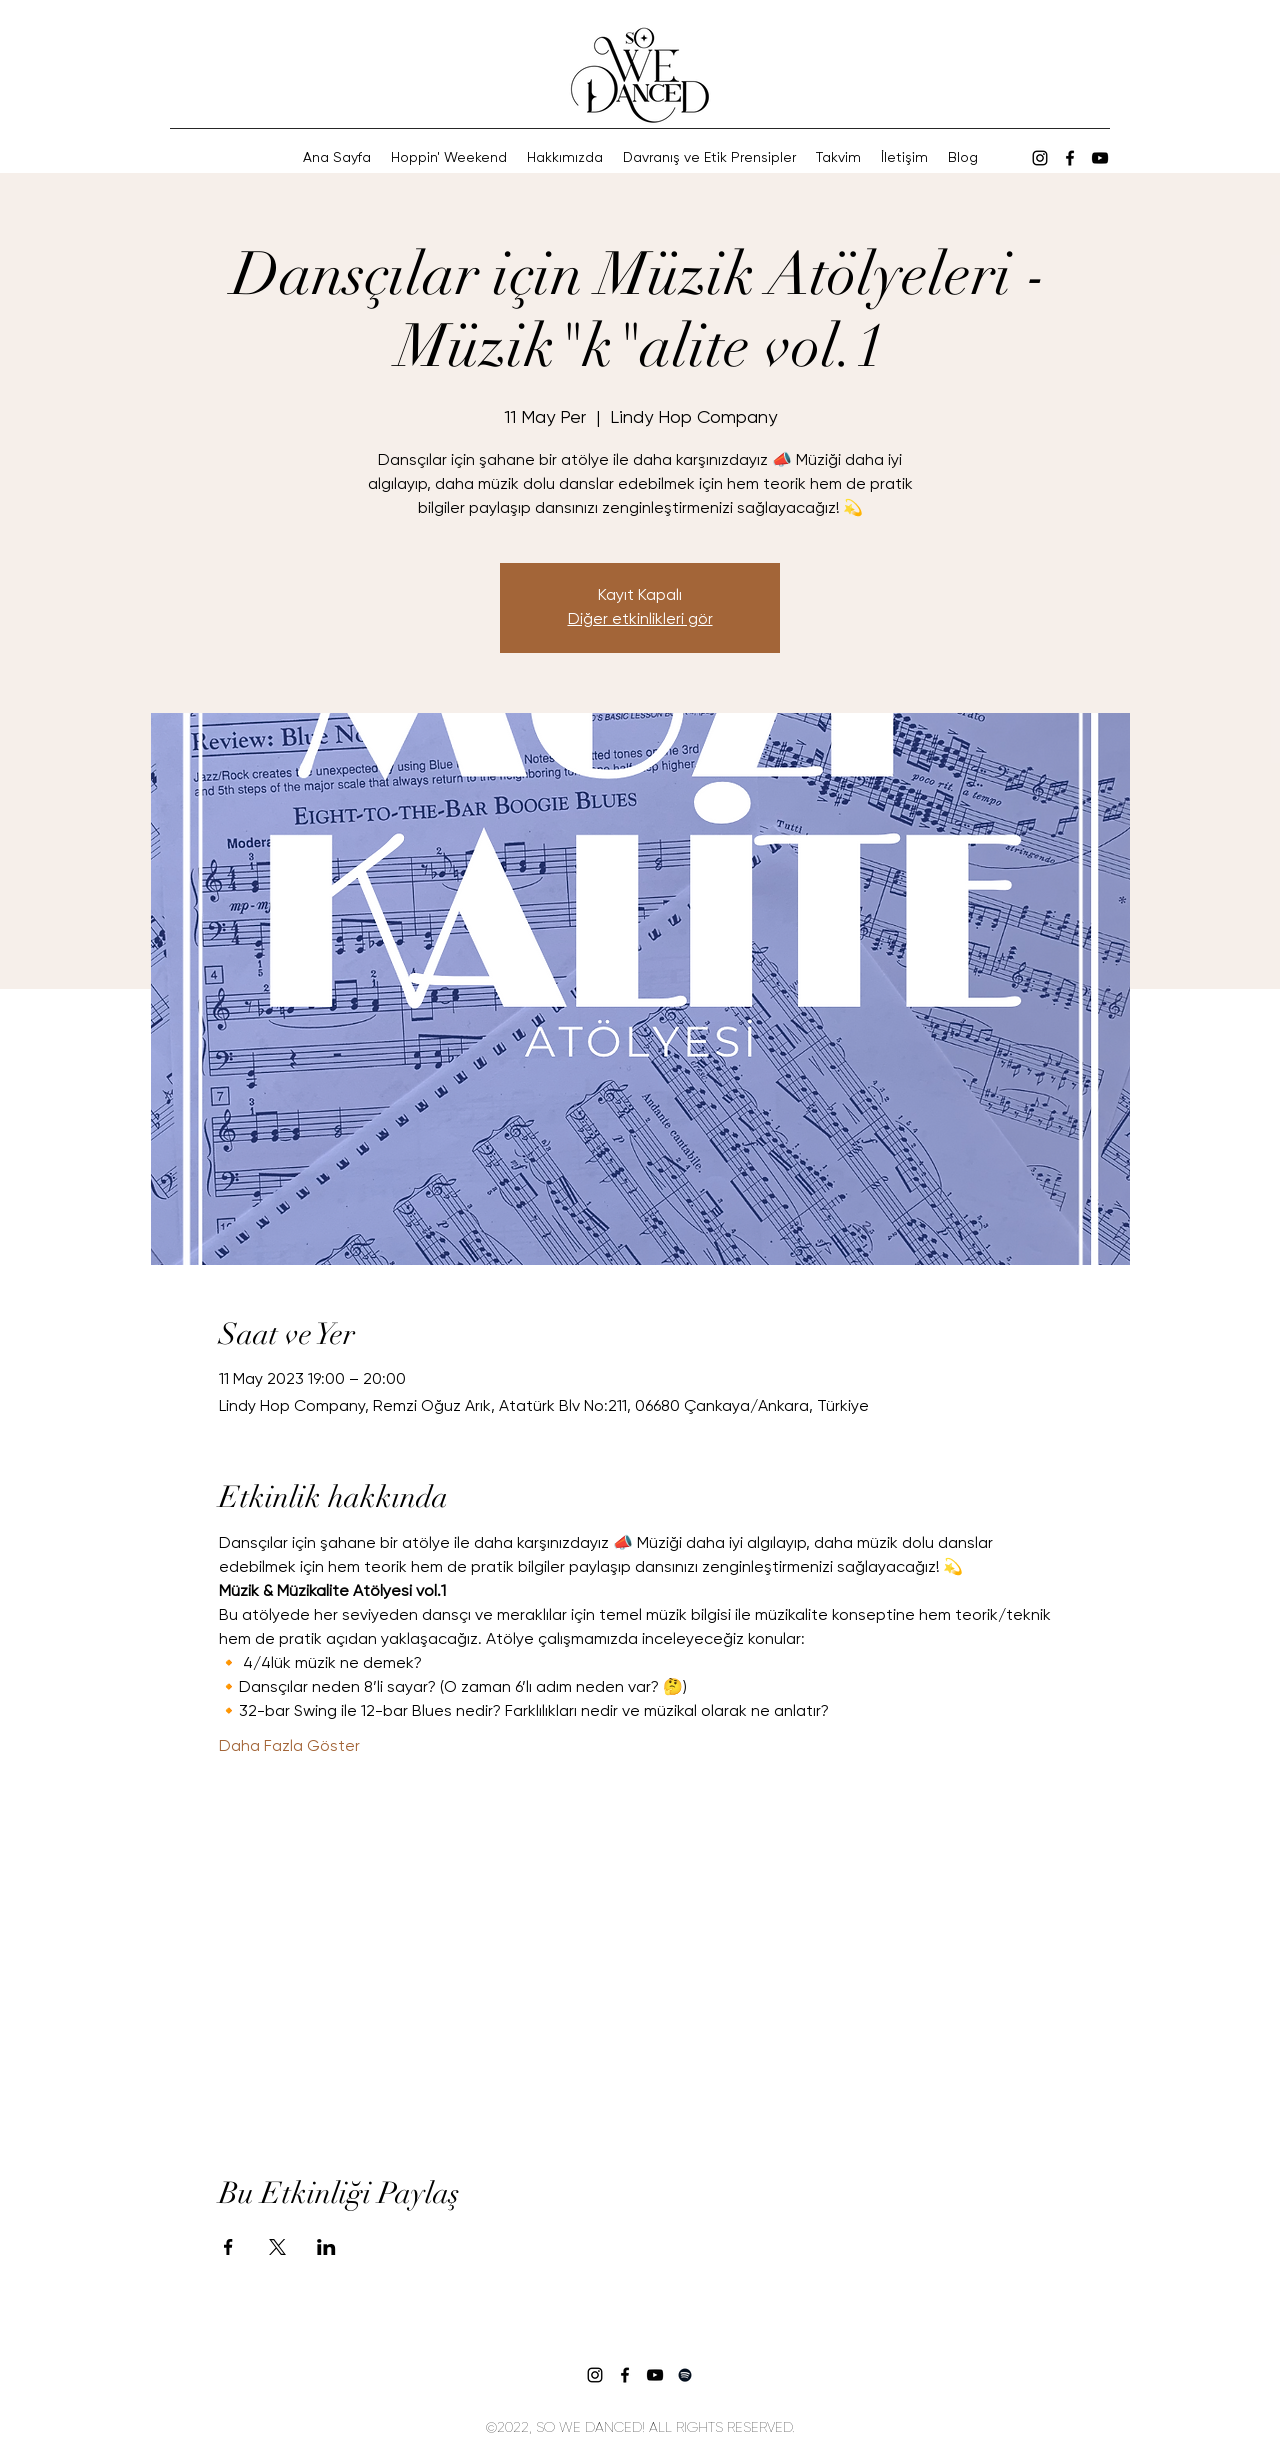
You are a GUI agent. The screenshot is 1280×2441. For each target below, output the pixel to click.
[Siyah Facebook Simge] (1070, 158)
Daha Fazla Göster (289, 1747)
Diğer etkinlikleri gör (640, 620)
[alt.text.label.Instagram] (1040, 158)
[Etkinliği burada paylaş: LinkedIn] (326, 2247)
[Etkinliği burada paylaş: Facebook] (228, 2247)
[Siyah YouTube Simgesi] (1100, 158)
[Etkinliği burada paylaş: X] (277, 2247)
